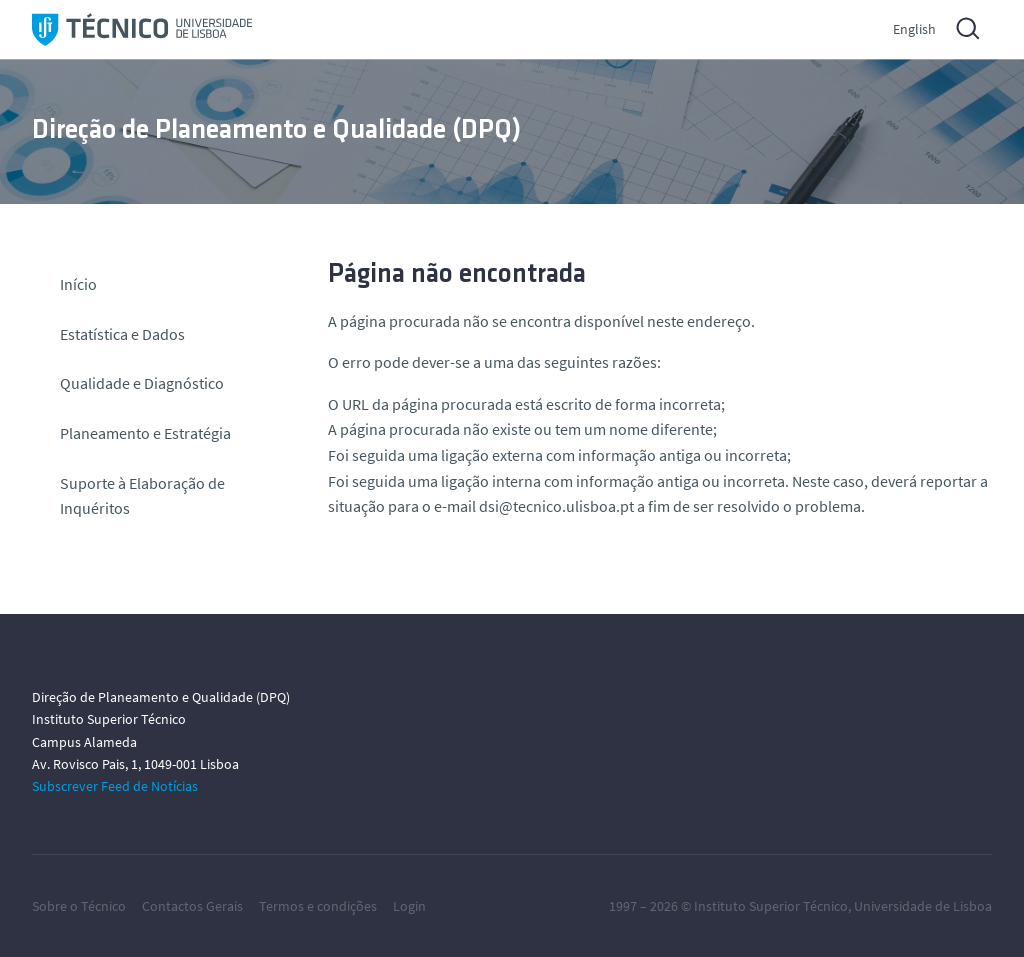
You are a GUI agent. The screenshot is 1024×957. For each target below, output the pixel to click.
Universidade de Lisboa (923, 906)
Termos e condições (318, 906)
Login (409, 906)
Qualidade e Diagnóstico (142, 383)
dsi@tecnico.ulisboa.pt (556, 506)
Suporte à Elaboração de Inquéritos (142, 496)
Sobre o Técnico (79, 906)
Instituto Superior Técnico (771, 906)
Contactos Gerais (192, 906)
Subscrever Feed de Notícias (115, 786)
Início (78, 284)
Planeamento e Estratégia (145, 433)
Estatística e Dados (122, 334)
